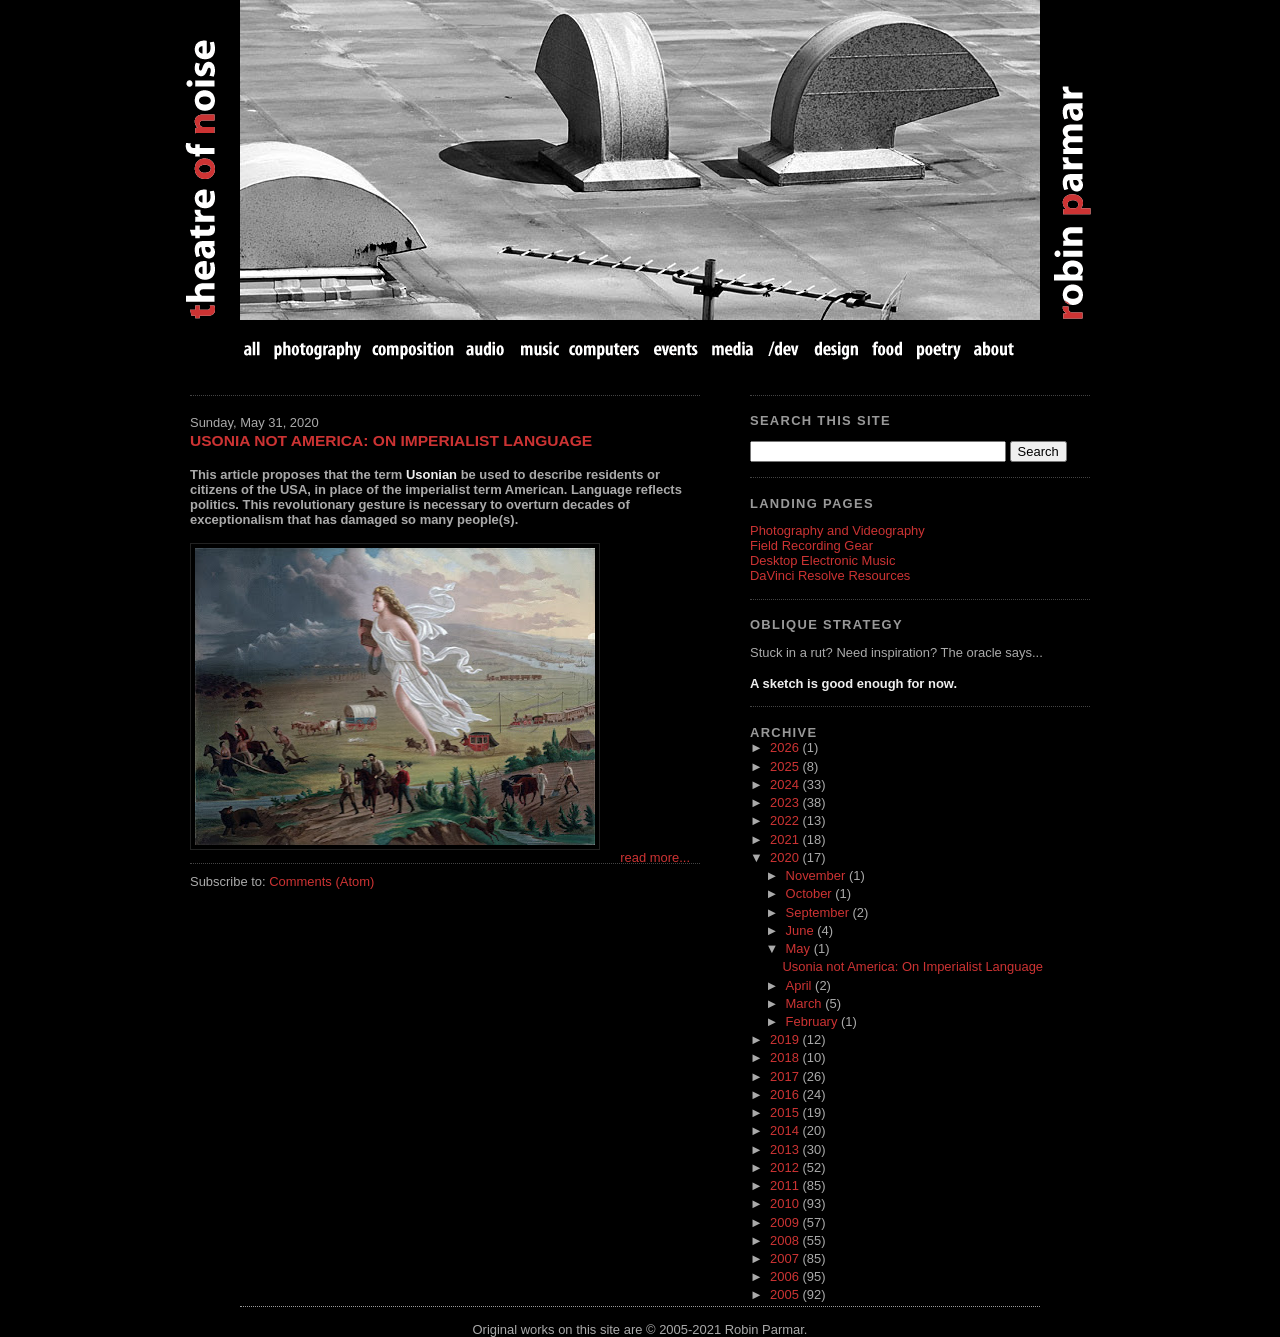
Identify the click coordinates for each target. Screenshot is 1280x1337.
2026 (786, 747)
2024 (786, 784)
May (800, 948)
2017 (786, 1076)
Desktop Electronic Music (822, 560)
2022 (786, 820)
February (813, 1021)
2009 (786, 1222)
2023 (786, 802)
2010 (786, 1203)
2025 (786, 766)
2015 (786, 1112)
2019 (786, 1039)
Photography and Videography (837, 530)
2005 (786, 1294)
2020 (786, 857)
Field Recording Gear (811, 545)
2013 (786, 1149)
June (802, 930)
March (806, 1003)
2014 (786, 1130)
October (811, 893)
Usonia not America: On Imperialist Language (391, 440)
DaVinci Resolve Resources (830, 575)
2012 (786, 1167)
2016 (786, 1094)
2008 (786, 1240)
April (801, 985)
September (819, 912)
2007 (786, 1258)
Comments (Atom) (321, 881)
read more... (655, 857)
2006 (786, 1276)
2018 (786, 1057)
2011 (786, 1185)
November (817, 875)
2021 (786, 839)
